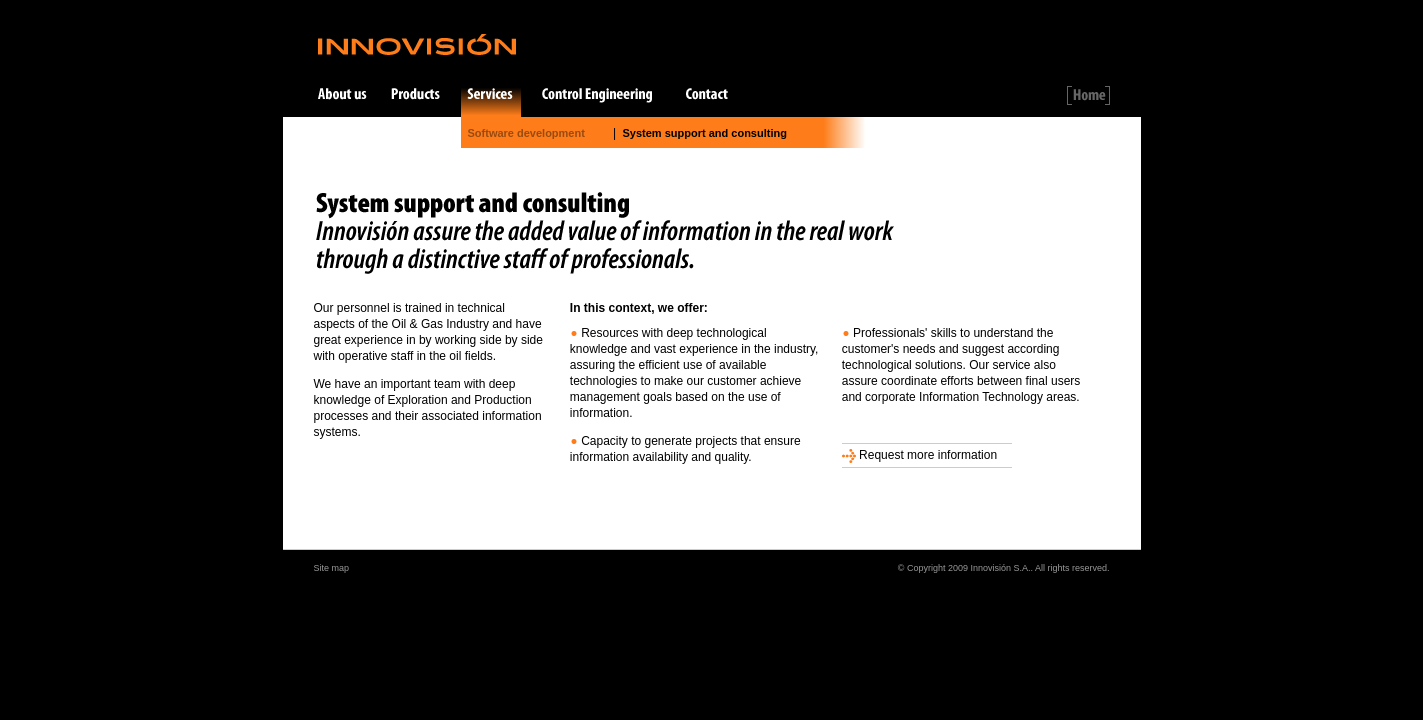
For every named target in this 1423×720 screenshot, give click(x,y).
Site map (332, 568)
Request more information (919, 455)
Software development (526, 133)
